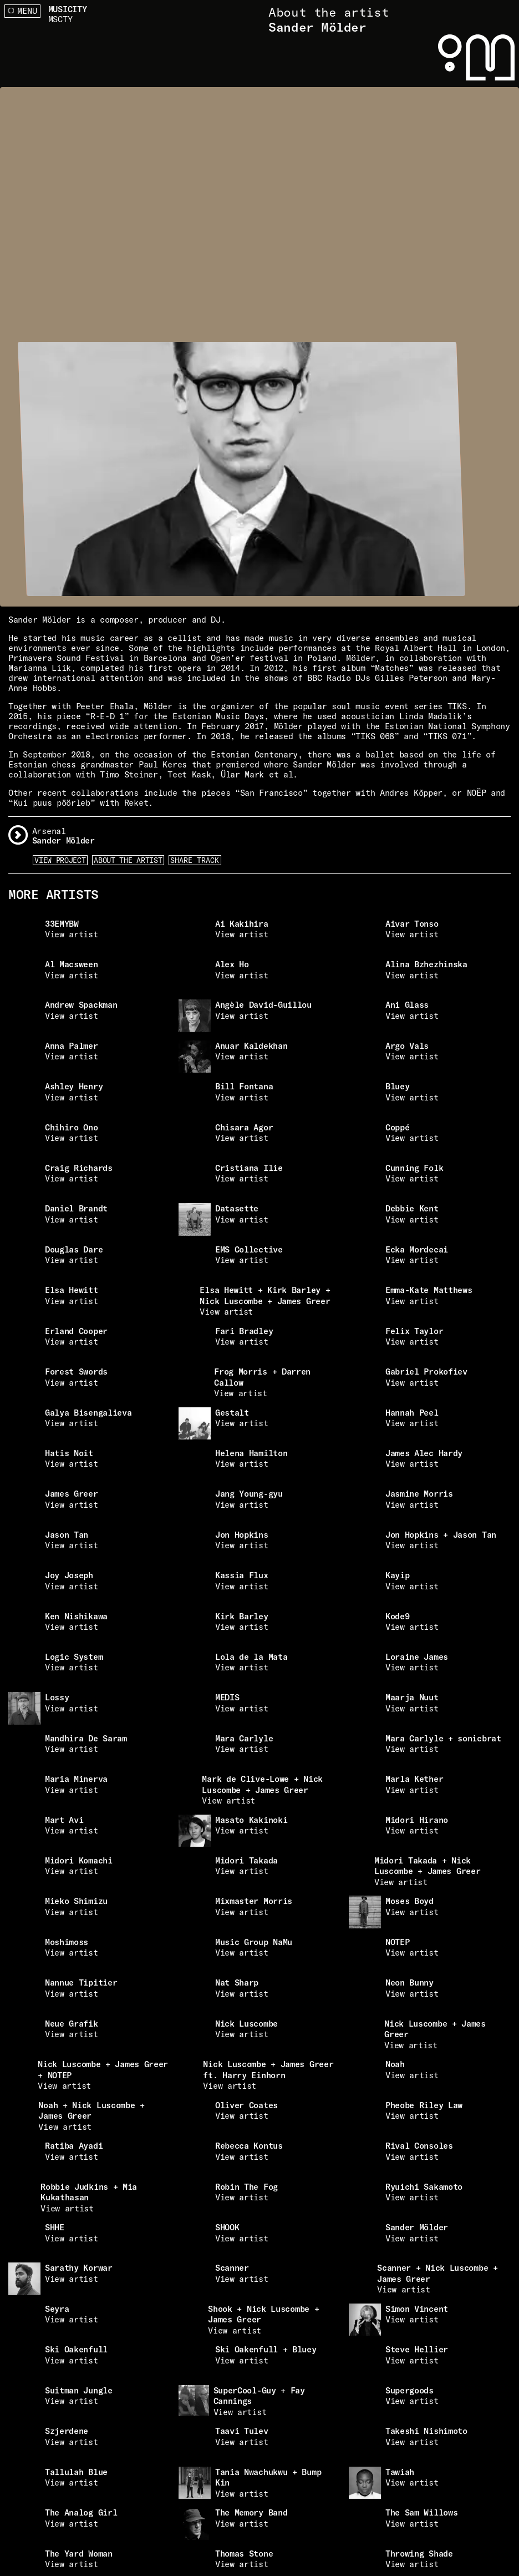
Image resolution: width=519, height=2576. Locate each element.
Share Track (194, 860)
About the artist (128, 860)
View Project (59, 860)
